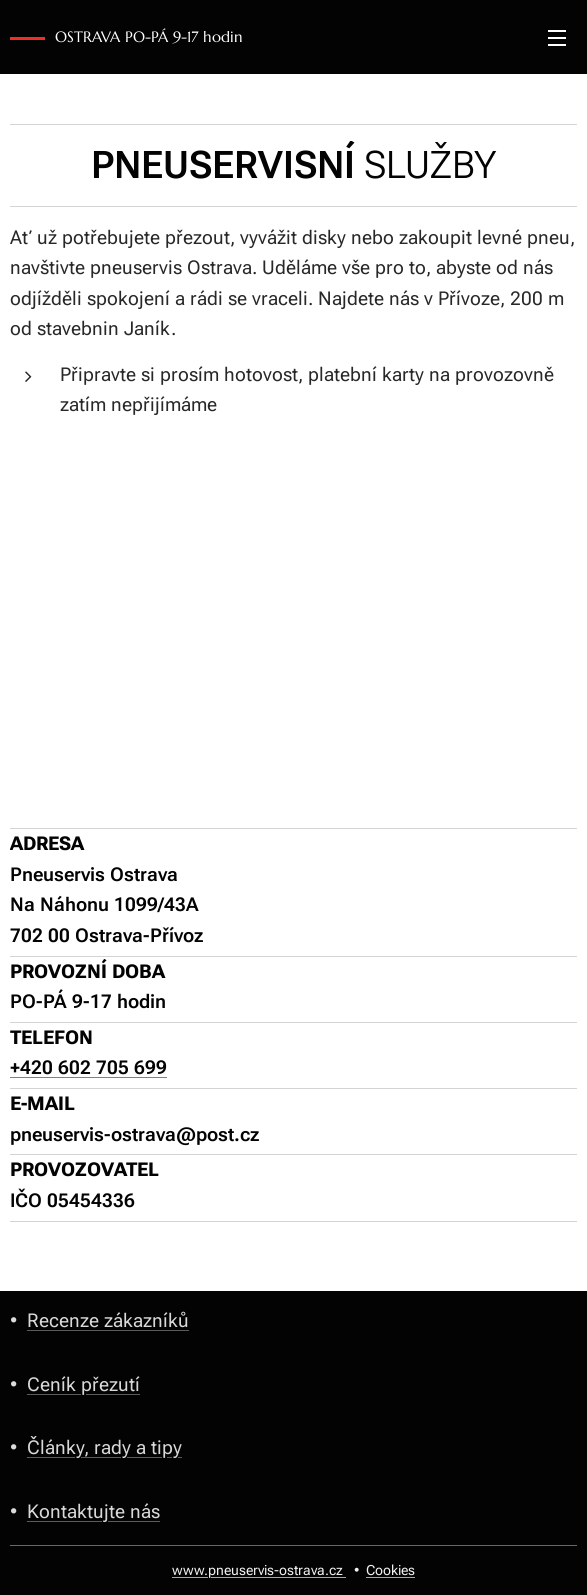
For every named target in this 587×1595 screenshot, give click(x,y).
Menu (557, 38)
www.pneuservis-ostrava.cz (259, 1570)
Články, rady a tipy (104, 1447)
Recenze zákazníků (108, 1320)
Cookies (390, 1570)
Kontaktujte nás (93, 1510)
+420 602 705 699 (88, 1068)
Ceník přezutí (83, 1383)
